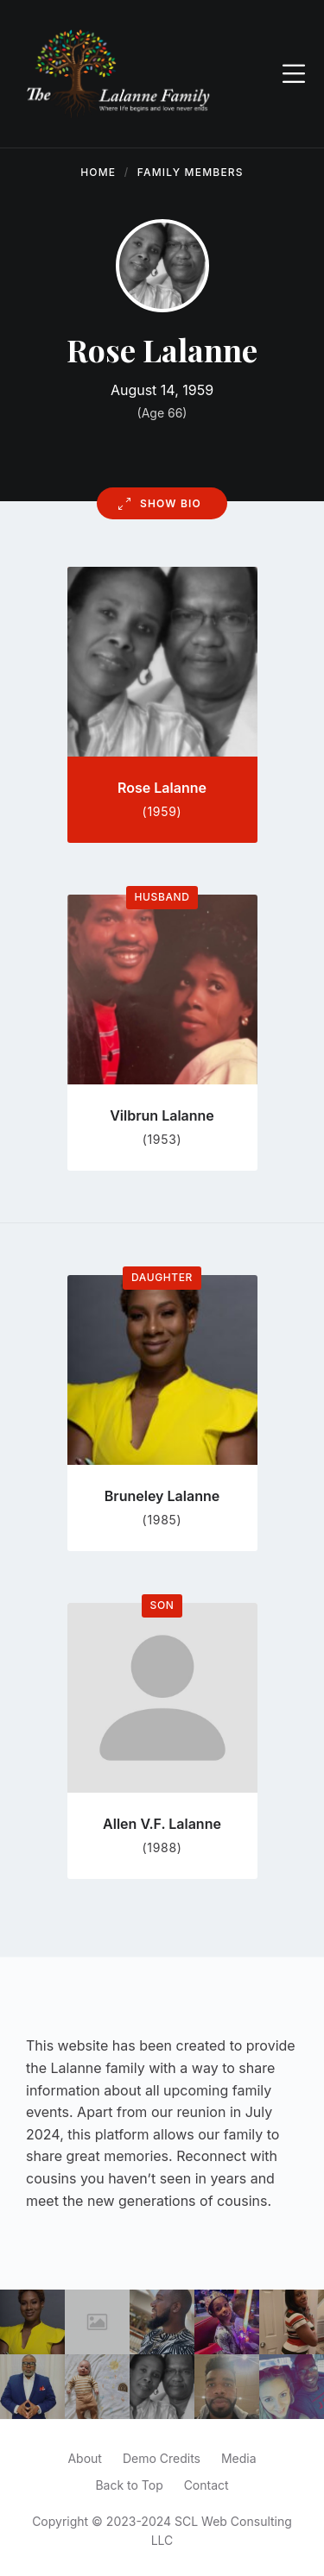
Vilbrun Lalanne (162, 1115)
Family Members (190, 172)
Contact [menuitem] (206, 2485)
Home (98, 172)
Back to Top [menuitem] (128, 2485)
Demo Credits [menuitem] (161, 2458)
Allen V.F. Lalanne (162, 1823)
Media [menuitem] (239, 2458)
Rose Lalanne (162, 787)
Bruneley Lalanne (162, 1496)
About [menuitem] (84, 2458)
